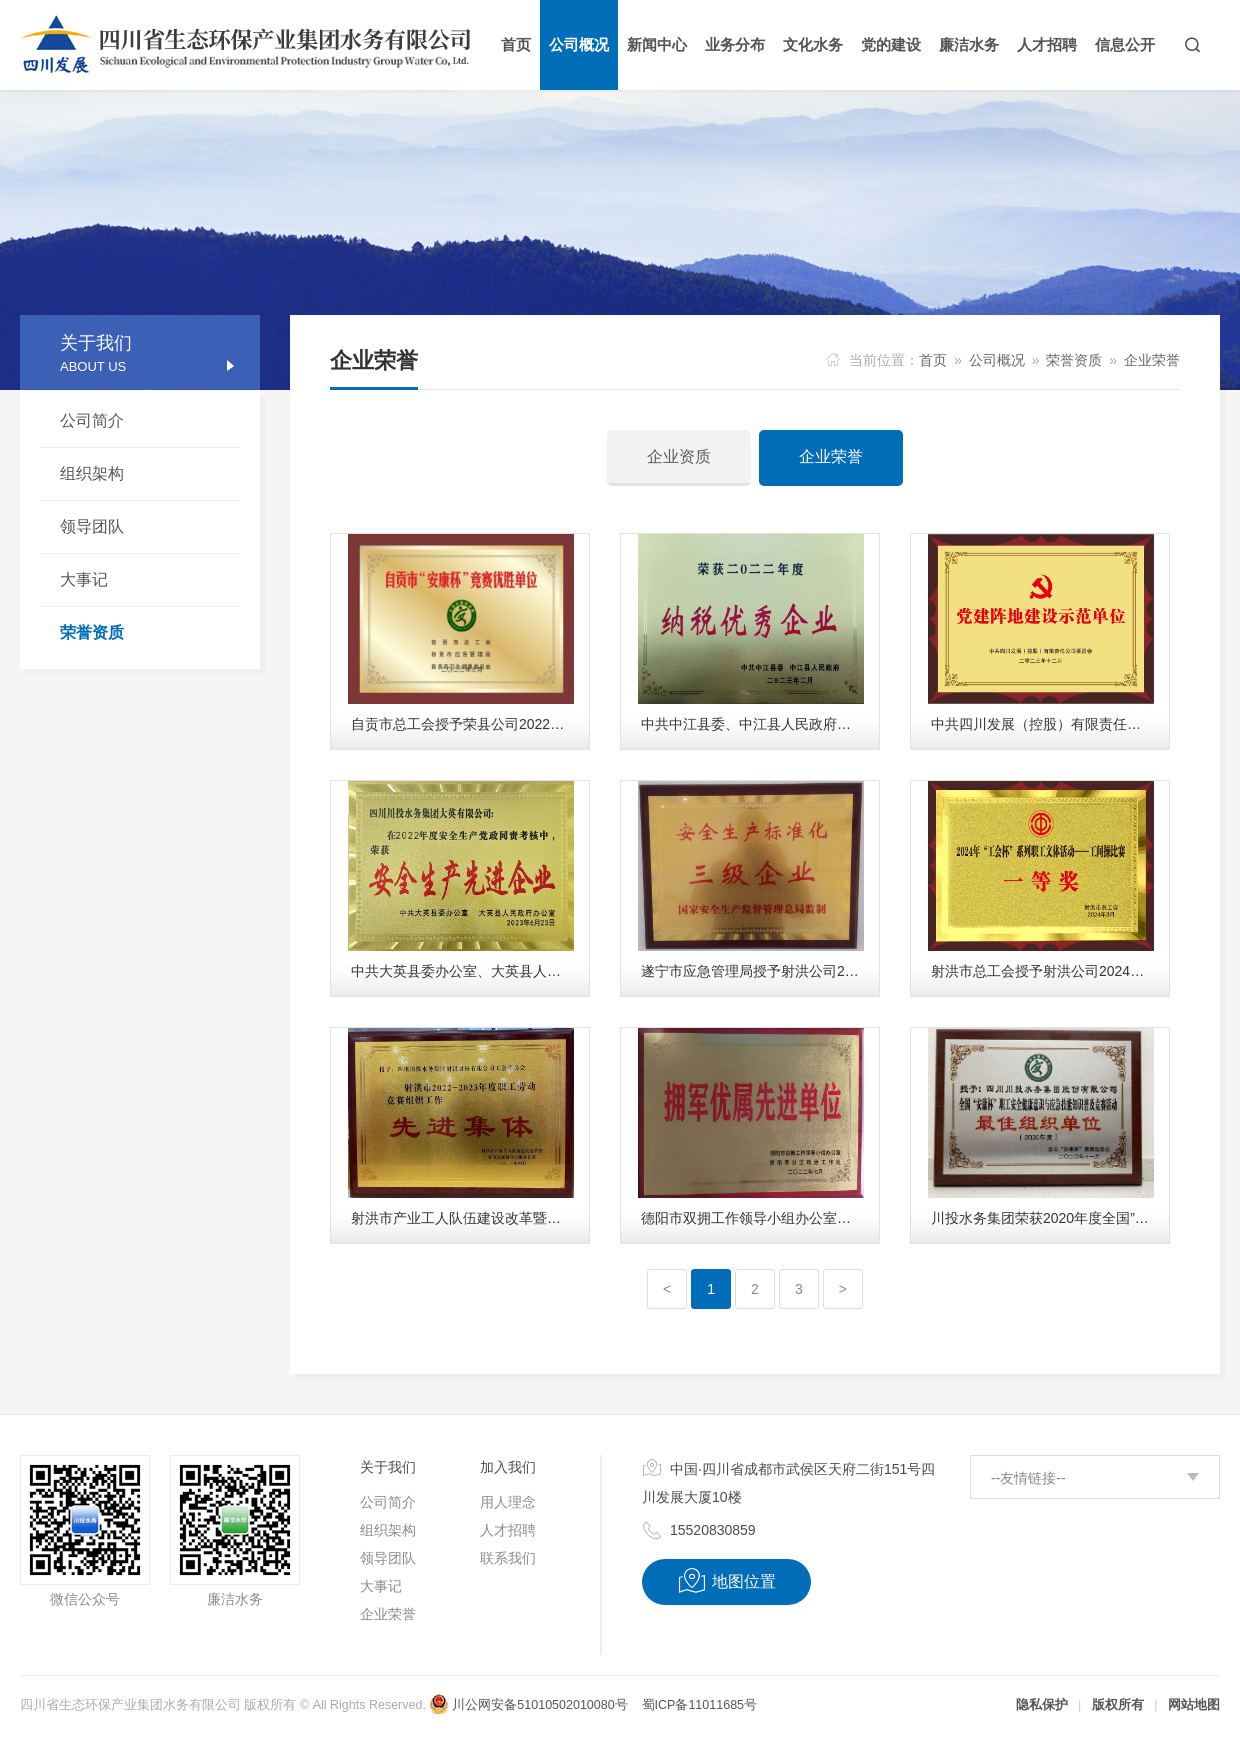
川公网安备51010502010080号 (528, 1705)
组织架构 (92, 473)
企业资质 (679, 456)
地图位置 (726, 1581)
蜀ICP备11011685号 (699, 1705)
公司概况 (997, 360)
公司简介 (92, 420)
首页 (933, 360)
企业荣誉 (1152, 360)
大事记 (84, 579)
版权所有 (1118, 1705)
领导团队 (92, 526)
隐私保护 (1042, 1705)
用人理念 (508, 1502)
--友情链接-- (1028, 1478)
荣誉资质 (92, 632)
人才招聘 (508, 1530)
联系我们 (508, 1558)
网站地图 (1194, 1705)
